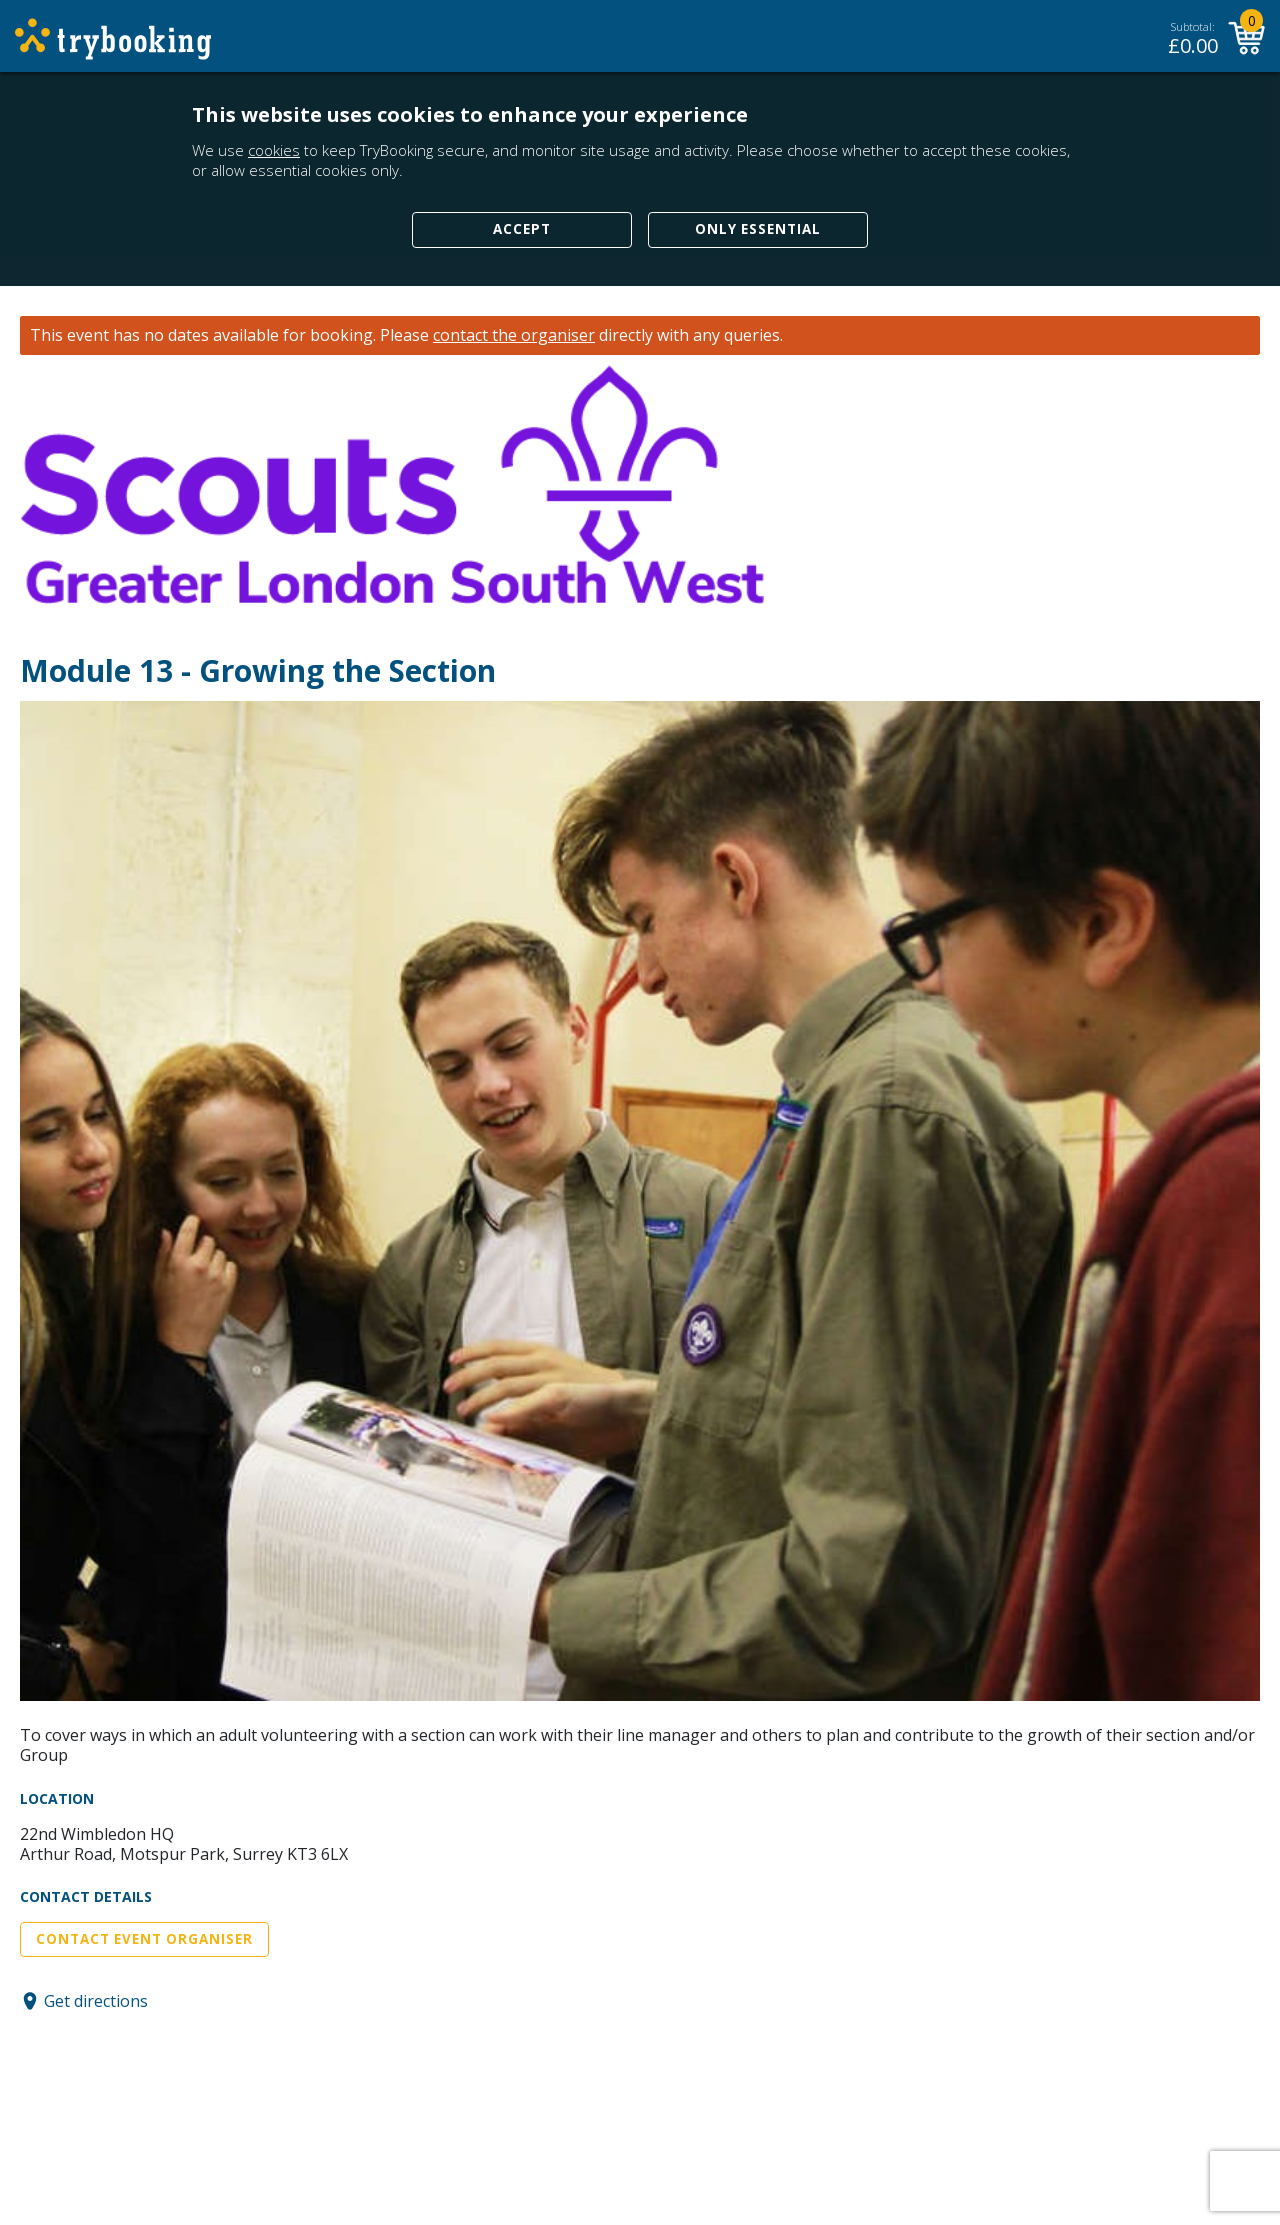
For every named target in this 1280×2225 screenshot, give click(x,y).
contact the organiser (514, 335)
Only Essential (758, 229)
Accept (522, 229)
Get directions (96, 2001)
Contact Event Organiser (144, 1939)
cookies (274, 150)
